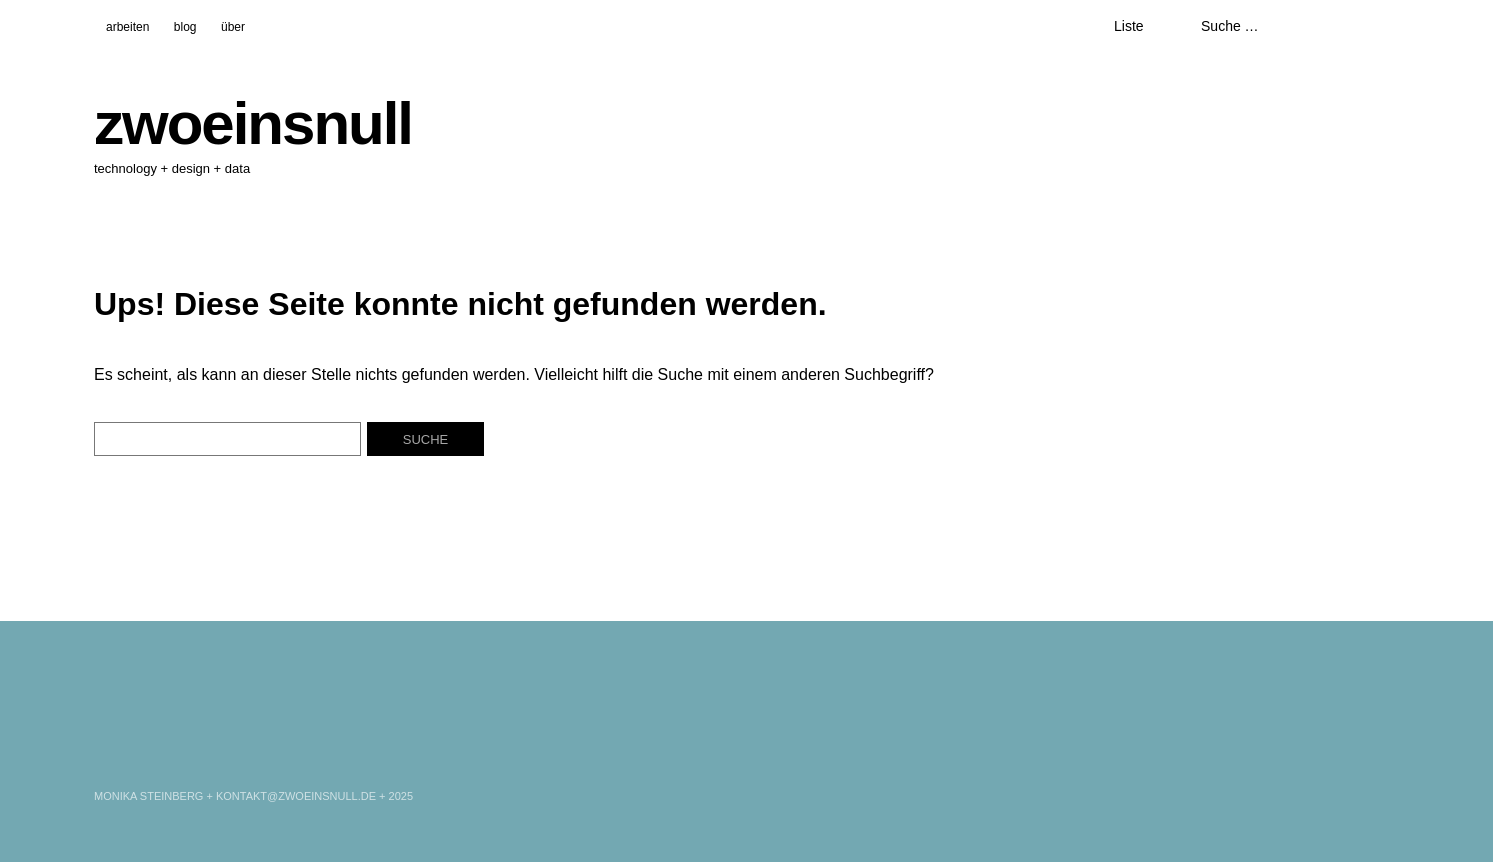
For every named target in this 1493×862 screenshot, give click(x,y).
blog (185, 27)
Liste (1129, 26)
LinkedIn (111, 746)
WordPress (217, 746)
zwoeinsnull (253, 123)
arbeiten (127, 27)
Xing (164, 746)
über (233, 27)
